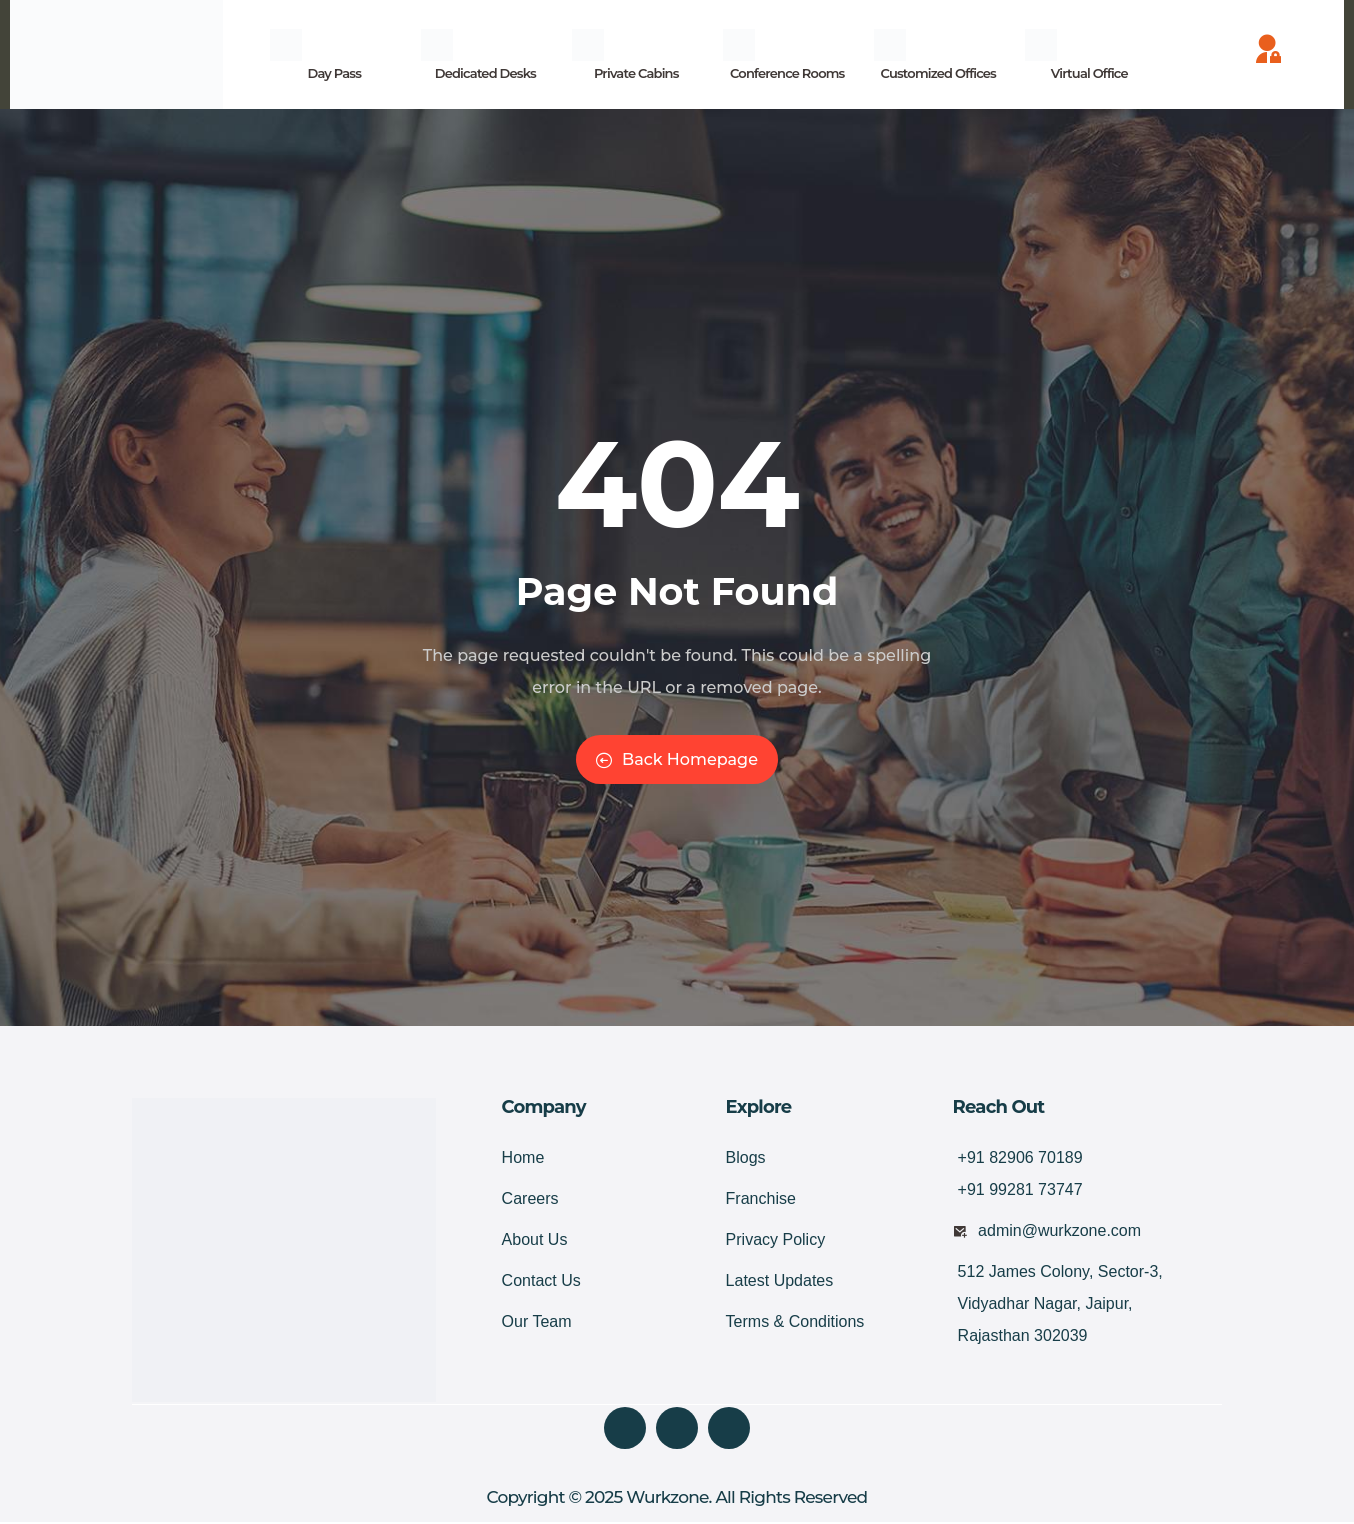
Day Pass (334, 73)
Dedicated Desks (485, 73)
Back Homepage (677, 759)
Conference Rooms (787, 73)
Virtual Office (1089, 73)
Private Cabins (636, 73)
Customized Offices (938, 73)
